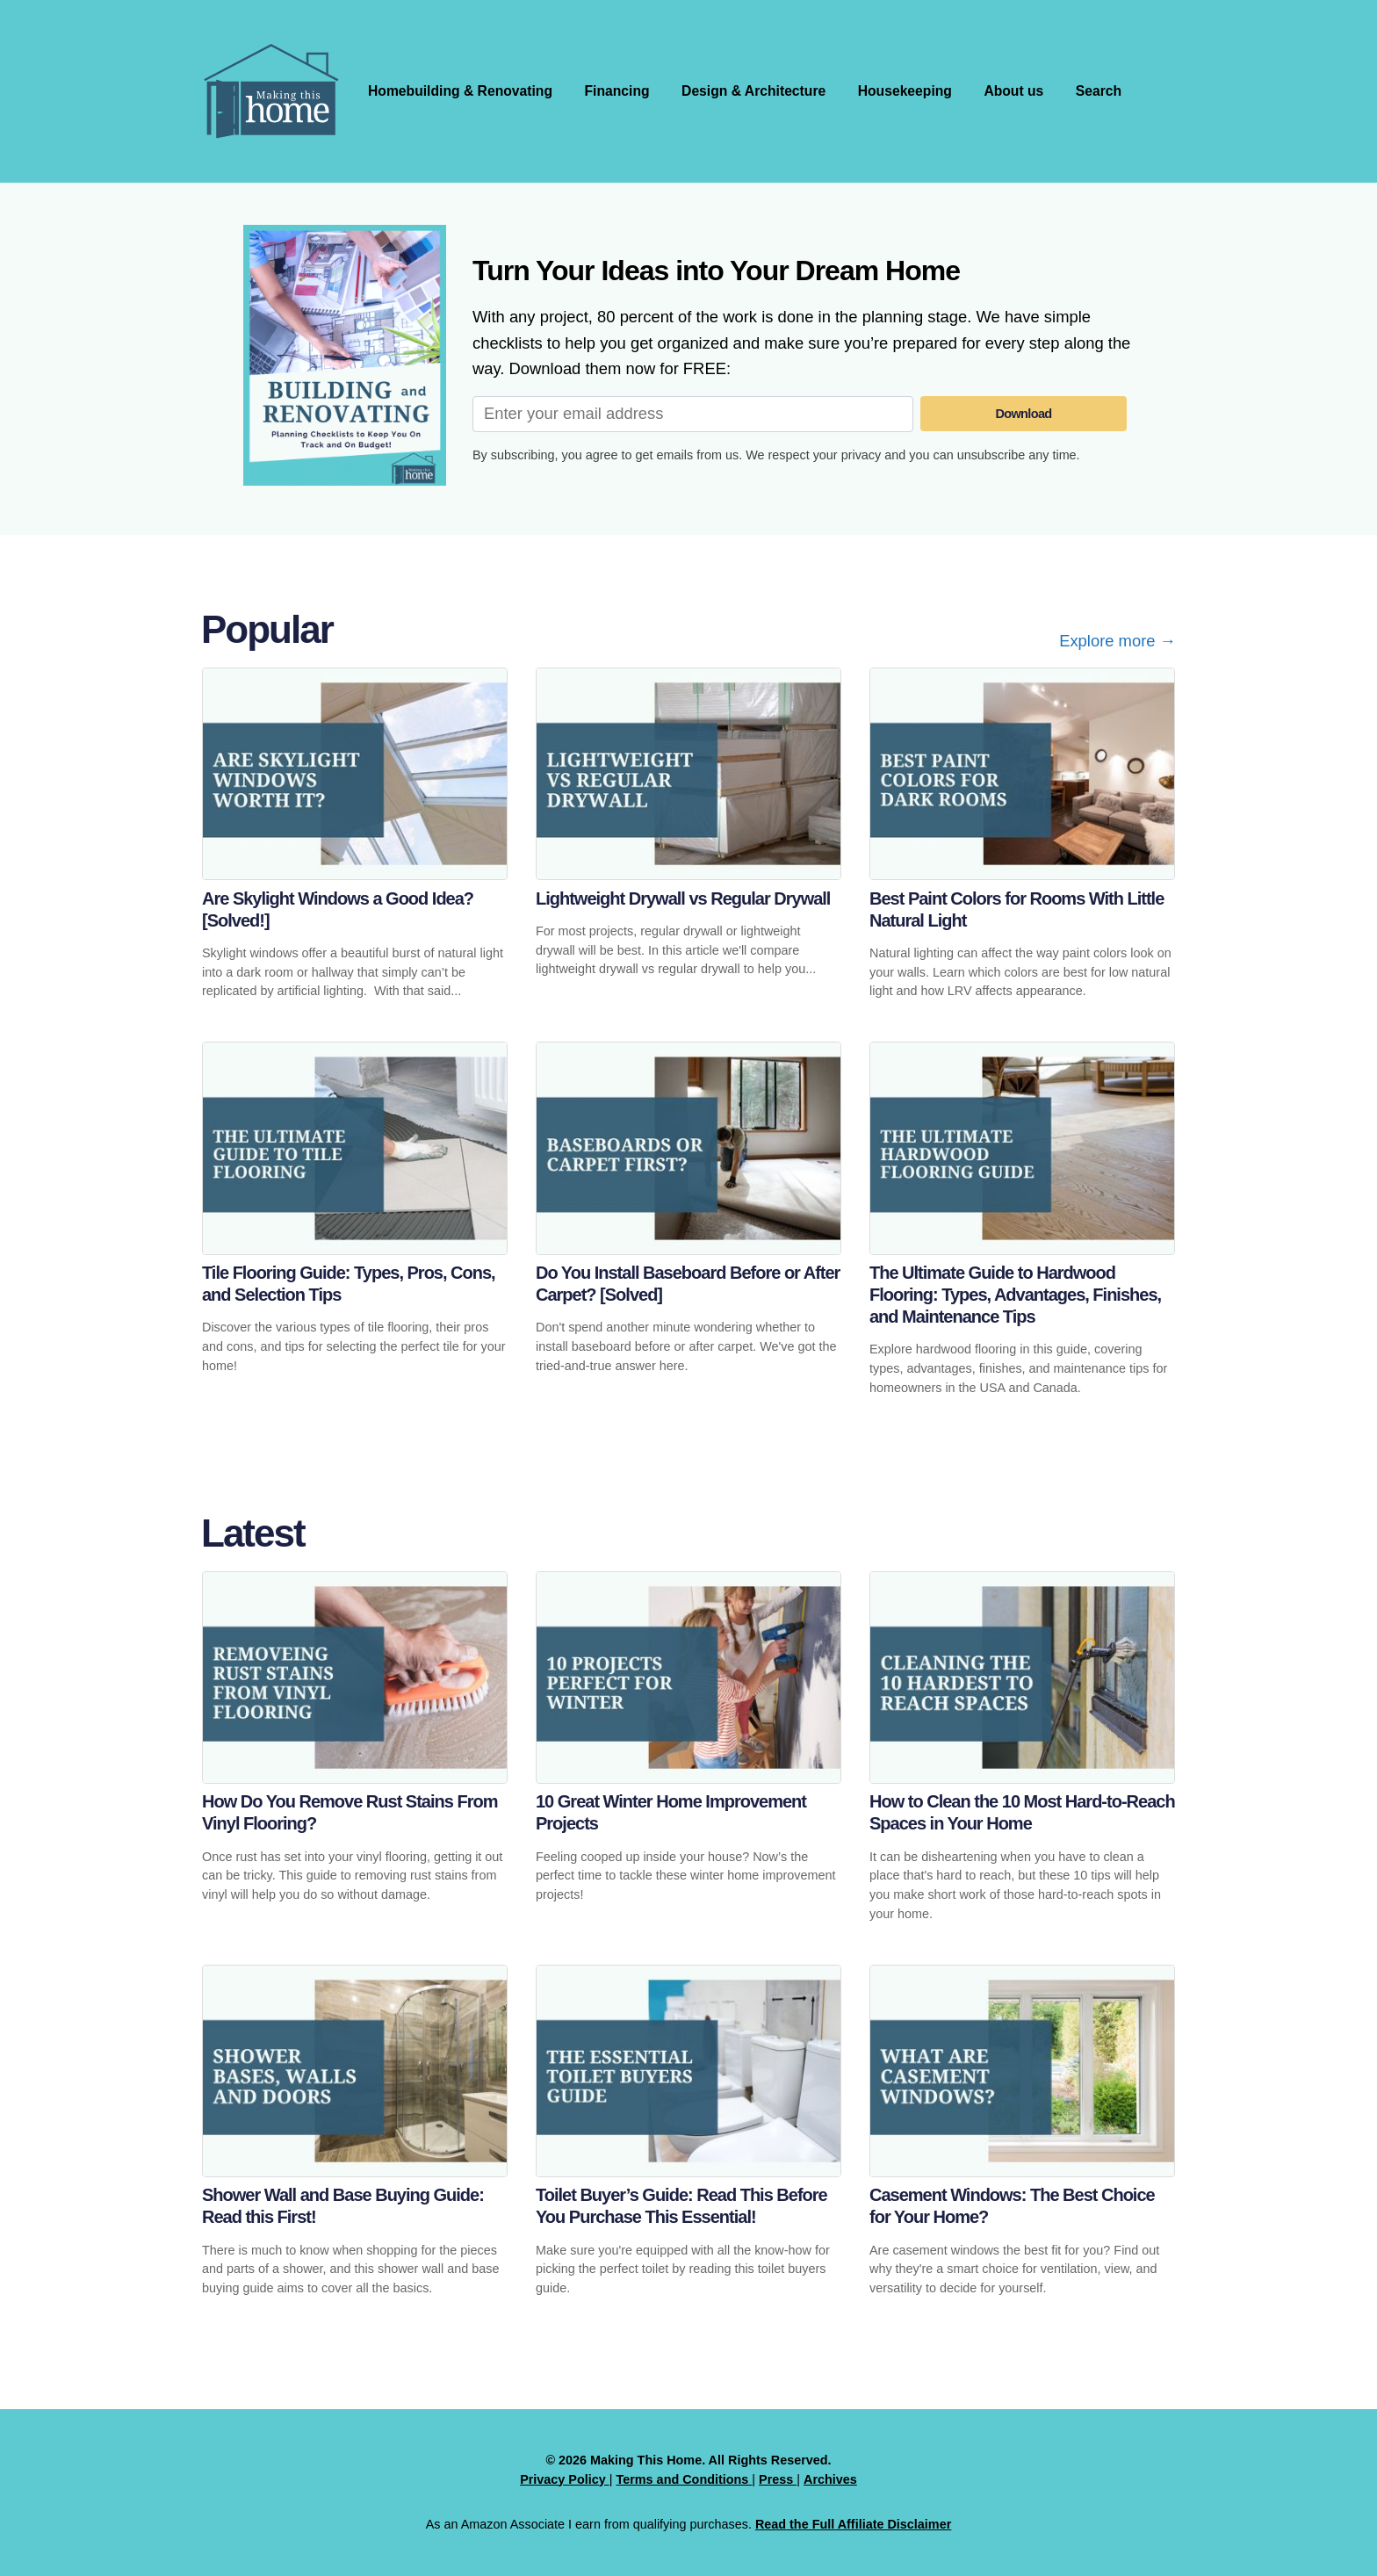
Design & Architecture (760, 90)
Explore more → (1117, 640)
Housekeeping (914, 90)
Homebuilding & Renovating (462, 90)
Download (1024, 414)
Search (1109, 90)
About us (1023, 90)
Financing (621, 90)
